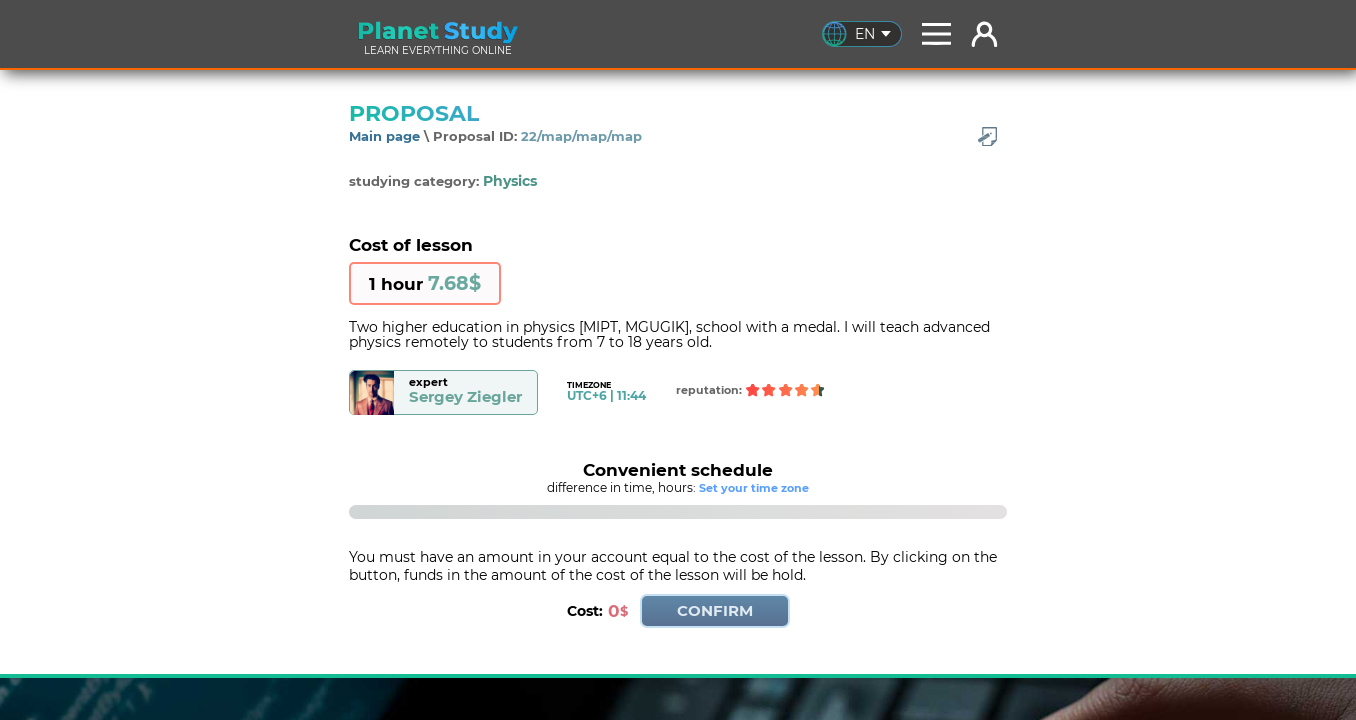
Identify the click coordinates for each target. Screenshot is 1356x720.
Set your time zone (754, 488)
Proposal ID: (537, 136)
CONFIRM (715, 610)
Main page (384, 136)
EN (873, 34)
